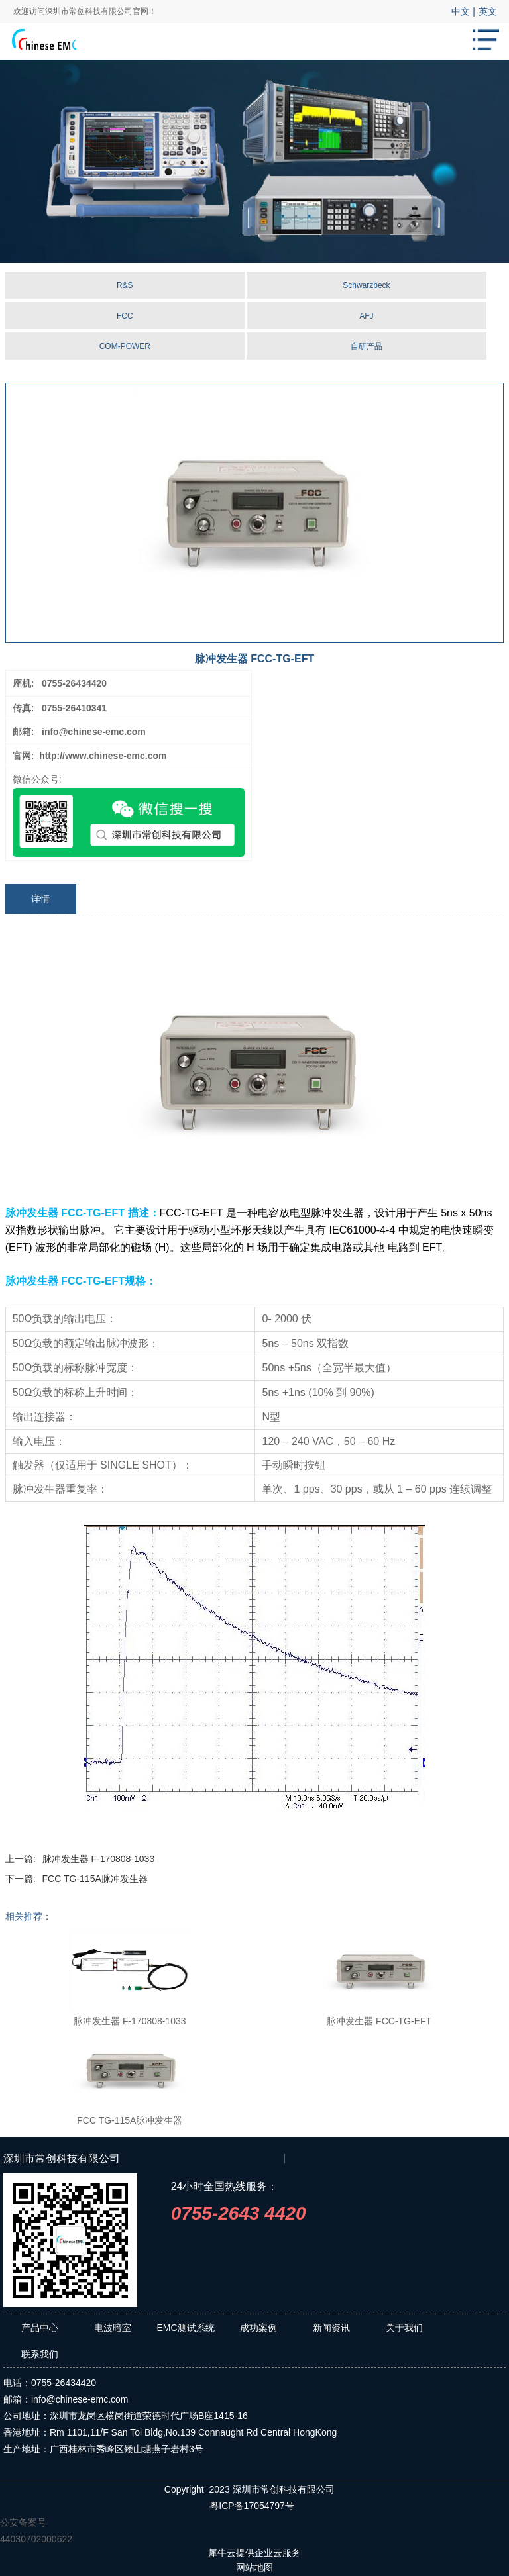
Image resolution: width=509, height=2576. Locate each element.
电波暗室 (112, 2327)
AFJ (366, 316)
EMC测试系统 (185, 2327)
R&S (125, 285)
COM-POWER (124, 346)
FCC (125, 316)
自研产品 (366, 346)
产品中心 (39, 2327)
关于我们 (404, 2327)
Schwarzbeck (366, 285)
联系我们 (39, 2354)
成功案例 (258, 2327)
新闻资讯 (331, 2327)
